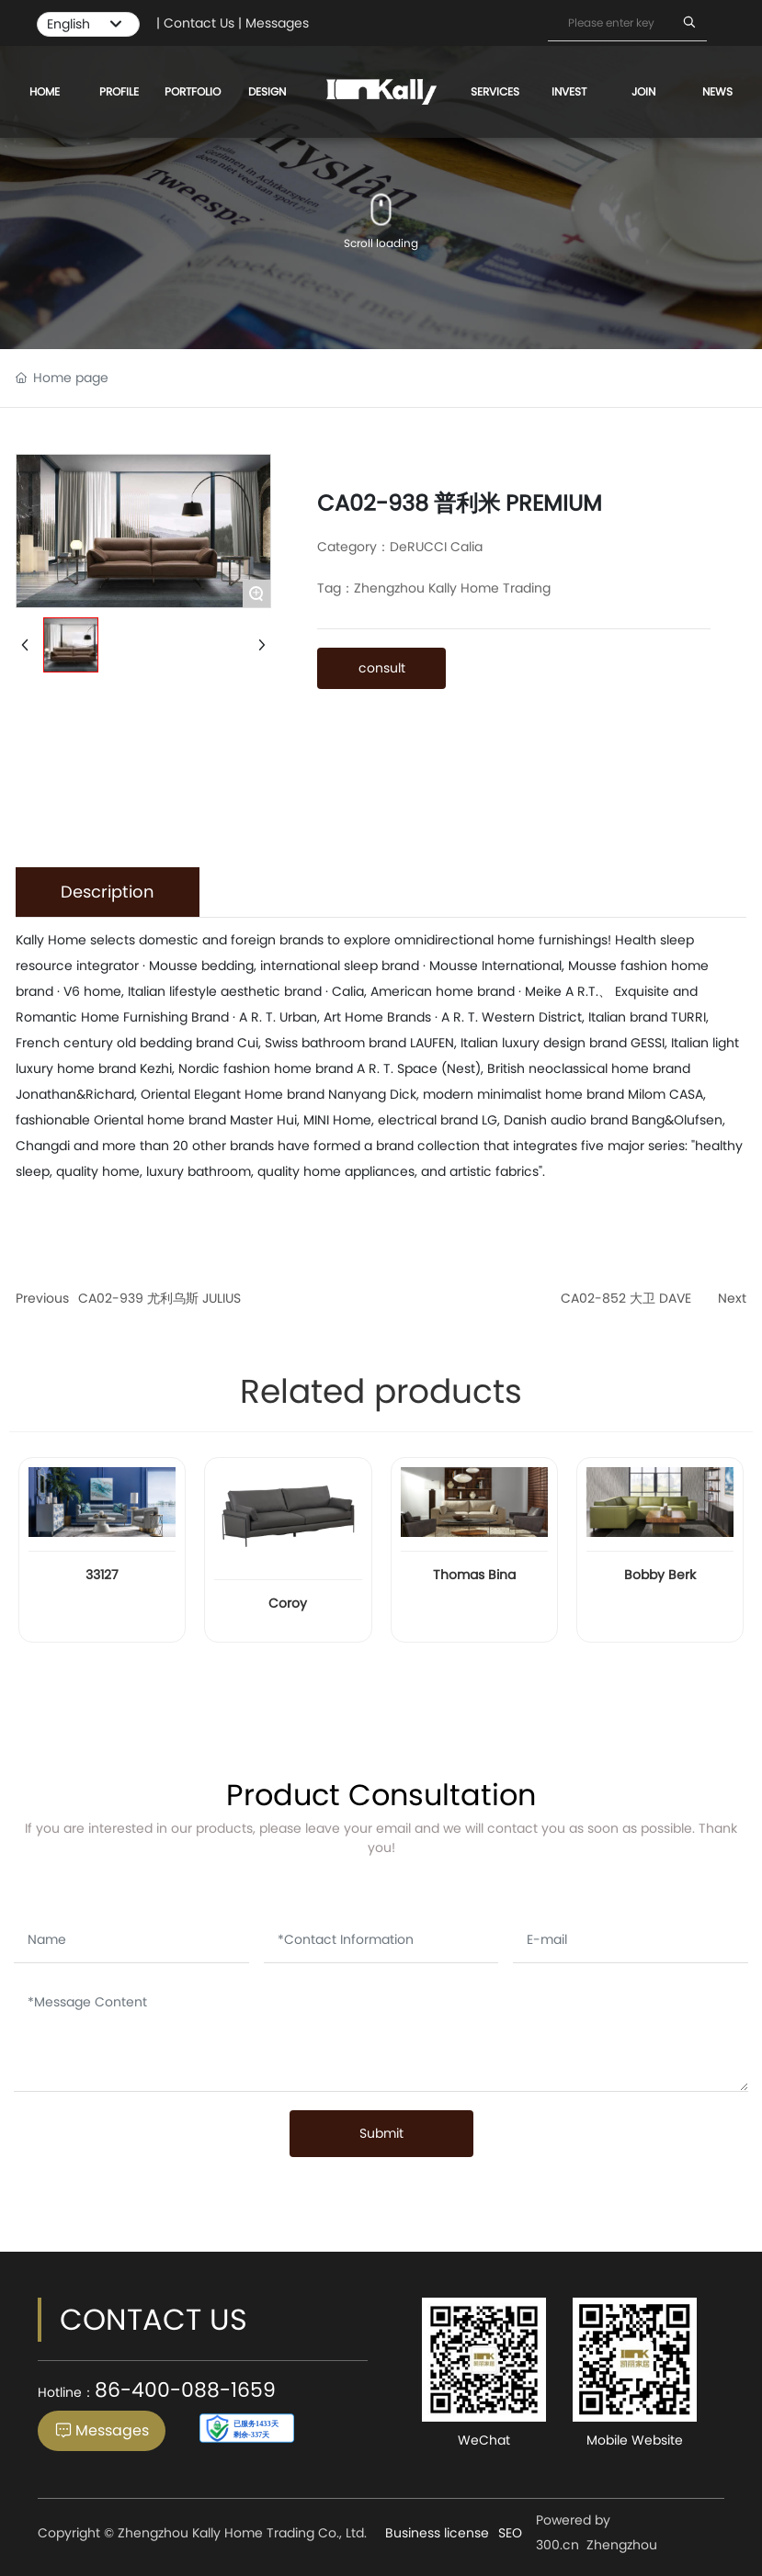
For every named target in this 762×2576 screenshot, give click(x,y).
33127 (102, 1574)
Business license (437, 2533)
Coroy (287, 1603)
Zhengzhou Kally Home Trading (452, 588)
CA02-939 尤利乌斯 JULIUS (159, 1298)
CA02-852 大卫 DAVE (626, 1298)
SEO (510, 2533)
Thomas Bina (474, 1574)
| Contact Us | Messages (232, 23)
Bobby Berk (660, 1574)
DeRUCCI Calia (436, 546)
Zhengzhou (621, 2545)
